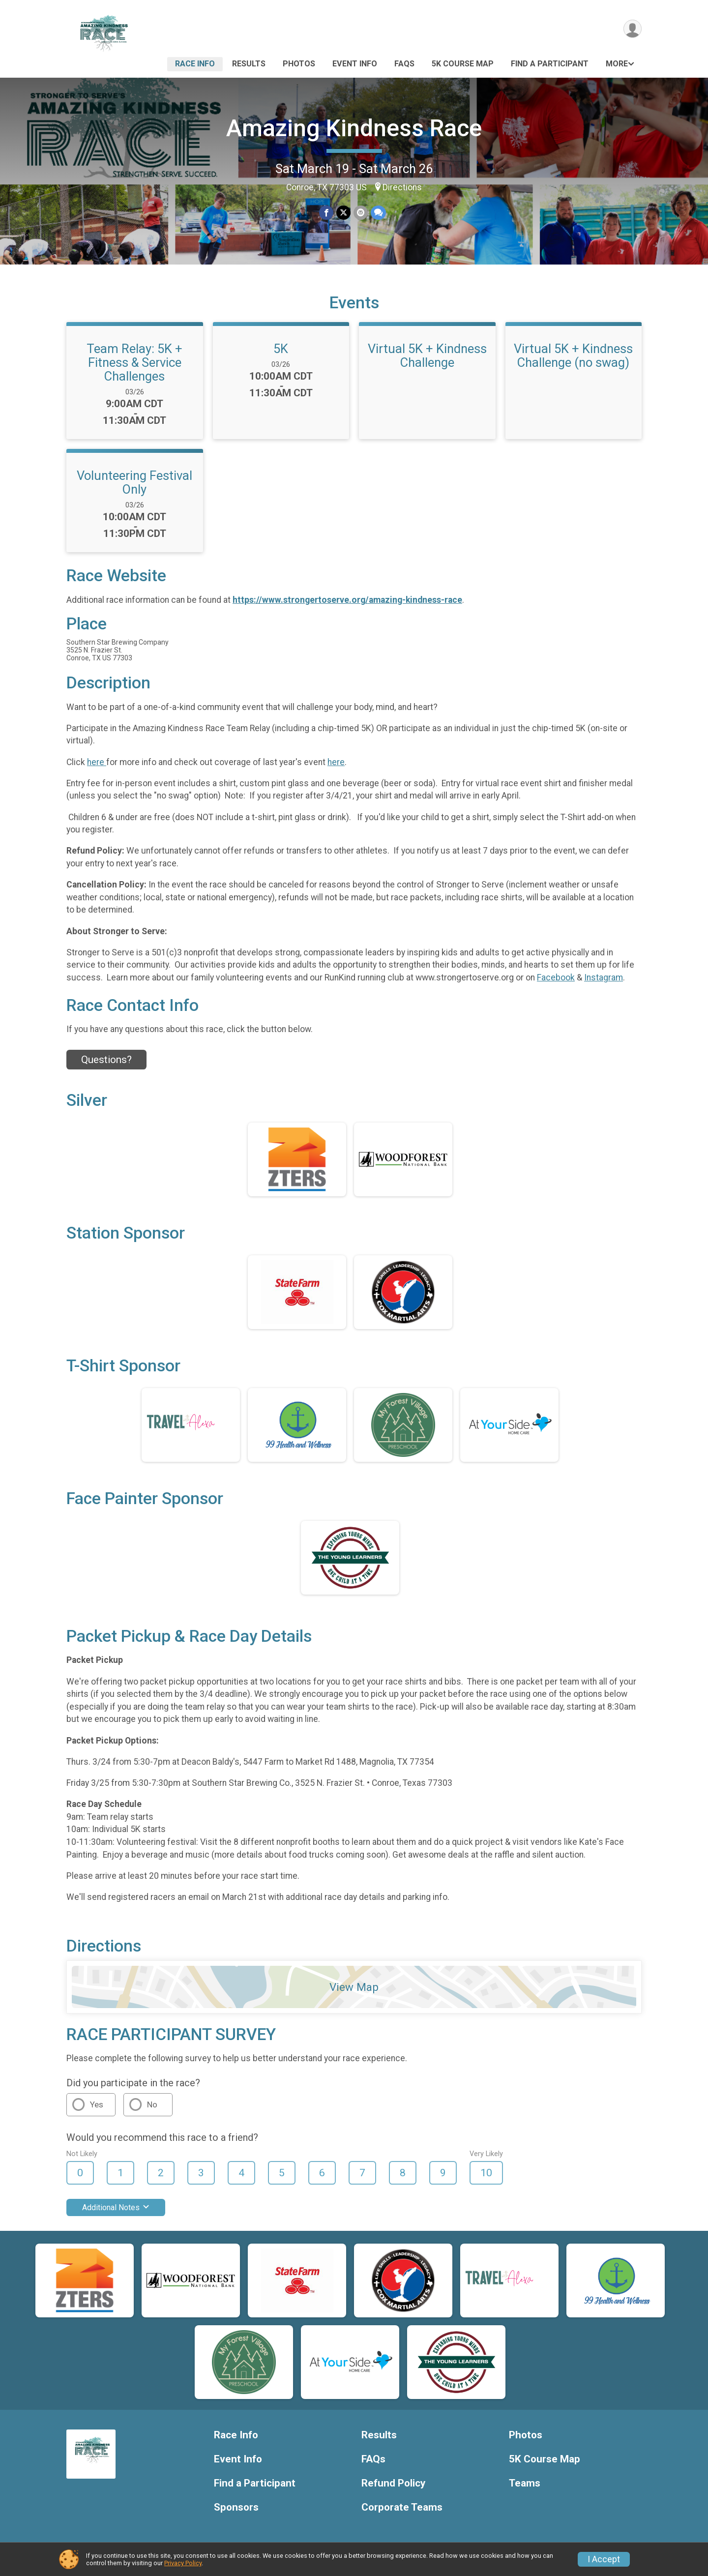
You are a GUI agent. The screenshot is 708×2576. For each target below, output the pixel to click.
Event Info (354, 63)
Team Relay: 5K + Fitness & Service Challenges (134, 362)
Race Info (195, 63)
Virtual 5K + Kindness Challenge (427, 355)
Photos (299, 63)
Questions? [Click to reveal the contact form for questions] (106, 1060)
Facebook (556, 977)
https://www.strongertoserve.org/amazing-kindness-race (347, 600)
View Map (354, 1987)
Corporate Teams (401, 2507)
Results (249, 63)
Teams (524, 2483)
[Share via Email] (361, 213)
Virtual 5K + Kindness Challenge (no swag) (573, 355)
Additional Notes (115, 2207)
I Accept (604, 2559)
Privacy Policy (183, 2563)
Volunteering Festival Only (134, 482)
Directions (402, 187)
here (96, 762)
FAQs (404, 63)
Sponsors (236, 2507)
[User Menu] (632, 29)
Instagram (603, 977)
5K (280, 348)
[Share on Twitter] (343, 213)
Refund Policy (393, 2483)
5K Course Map (463, 63)
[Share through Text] (378, 213)
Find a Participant (550, 63)
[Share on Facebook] (326, 213)
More (617, 63)
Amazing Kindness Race (354, 128)
